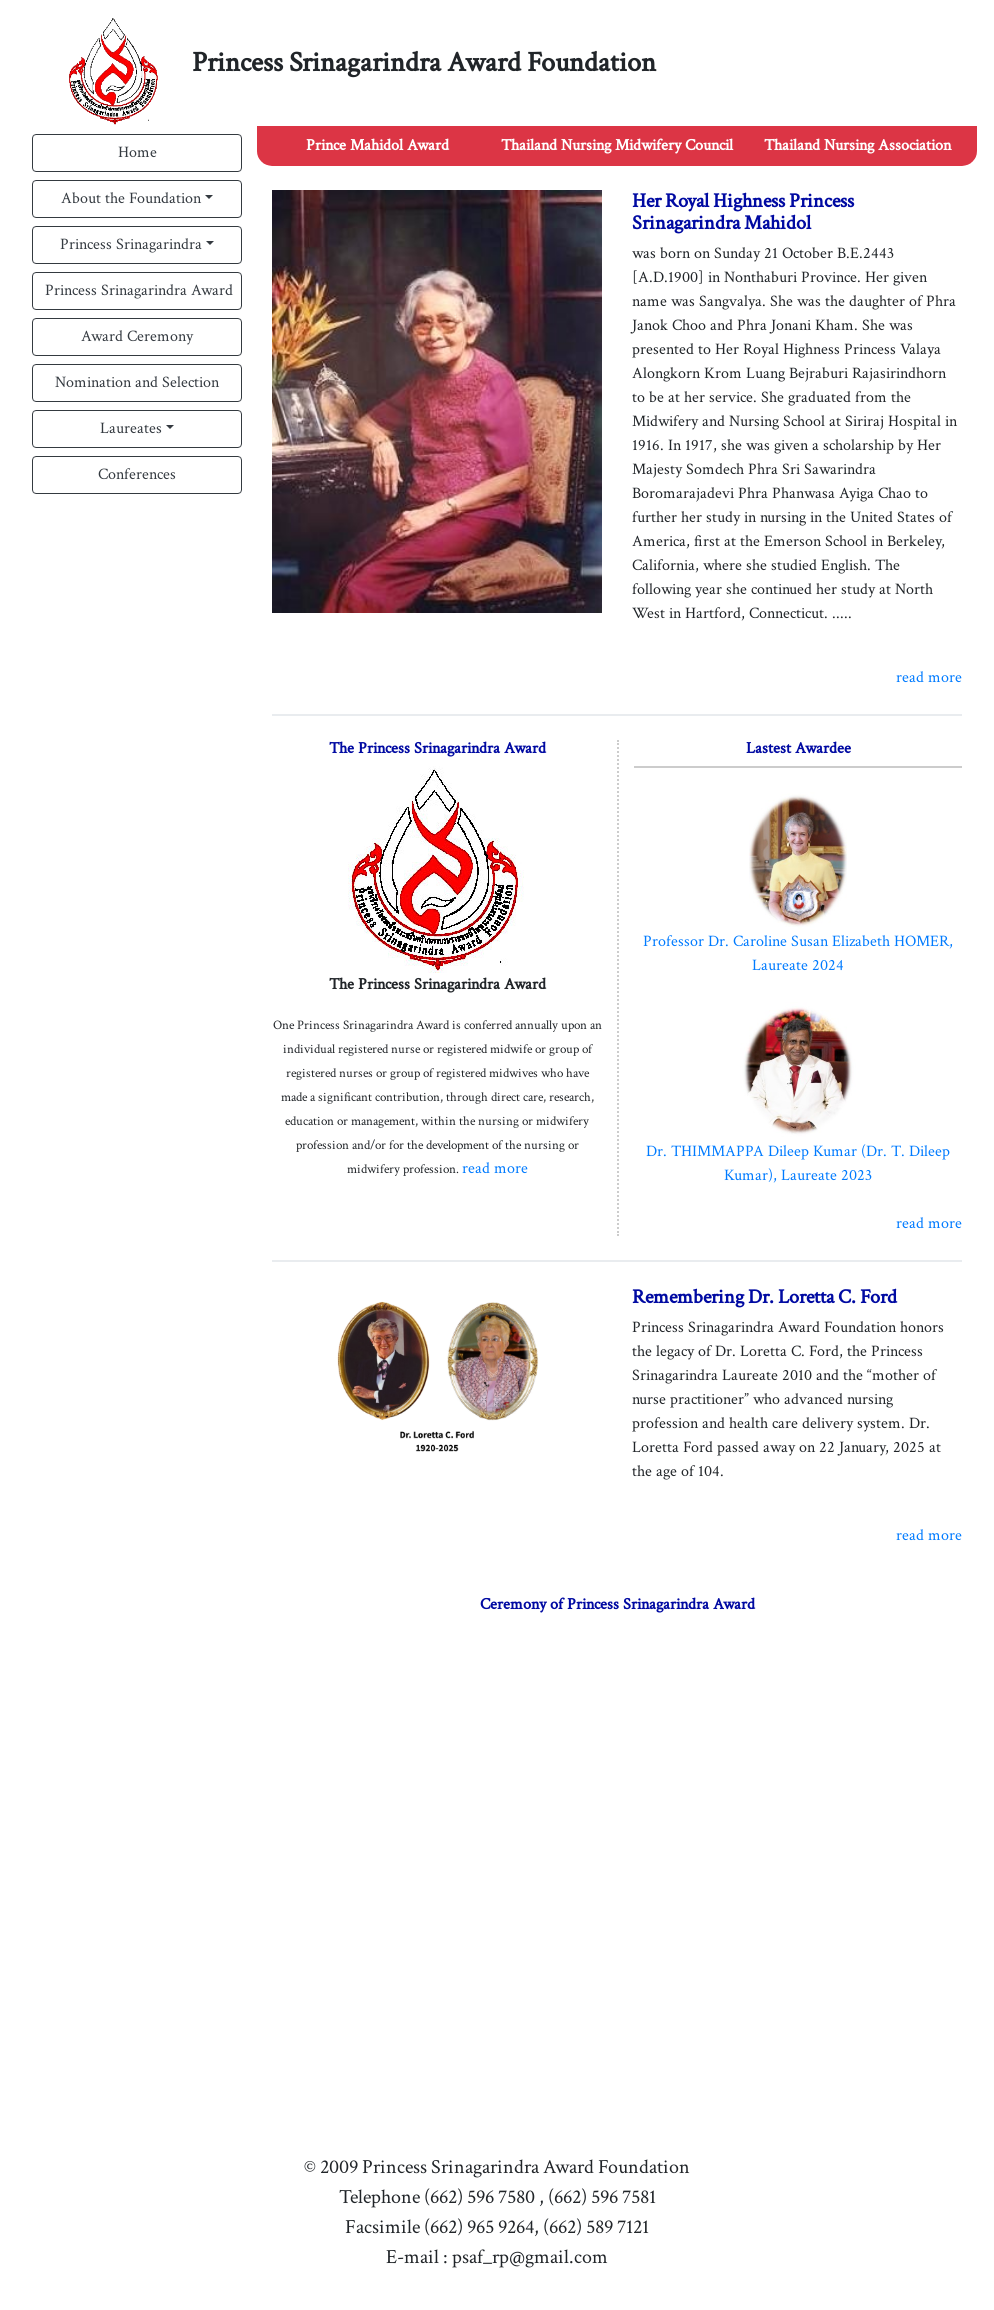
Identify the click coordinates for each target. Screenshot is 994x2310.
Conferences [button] (137, 474)
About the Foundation (131, 198)
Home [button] (137, 152)
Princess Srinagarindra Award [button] (139, 290)
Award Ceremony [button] (137, 336)
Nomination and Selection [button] (137, 382)
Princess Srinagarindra (131, 244)
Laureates (131, 428)
